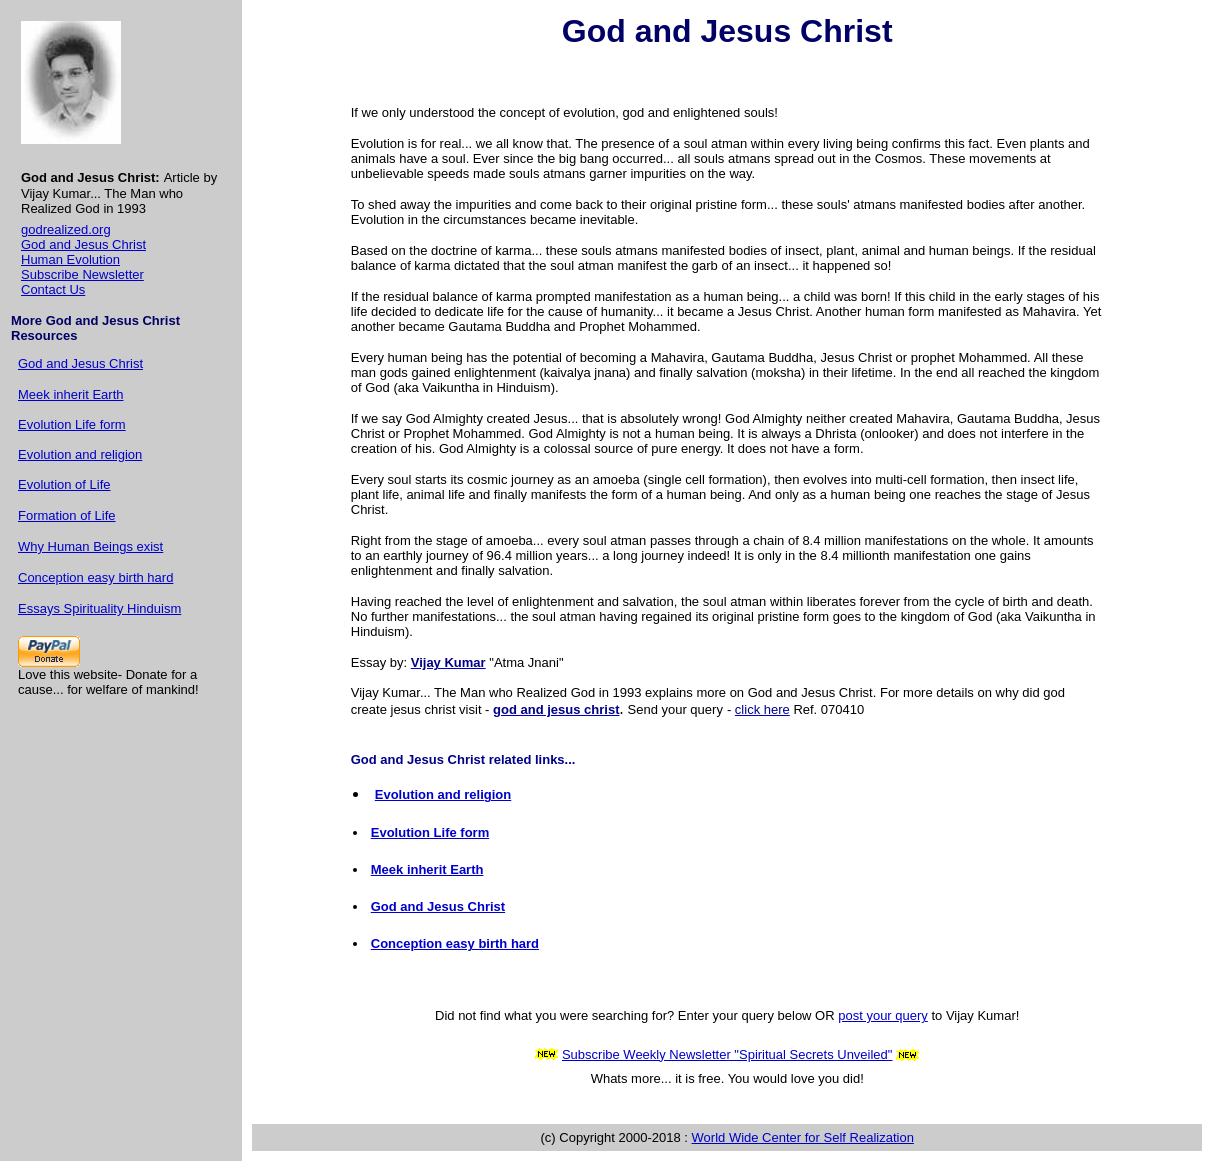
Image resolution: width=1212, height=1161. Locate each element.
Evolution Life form (72, 424)
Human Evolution (70, 259)
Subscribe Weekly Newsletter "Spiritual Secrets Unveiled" (727, 1054)
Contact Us (53, 289)
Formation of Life (67, 515)
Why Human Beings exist (90, 546)
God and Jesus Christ (83, 244)
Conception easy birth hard (95, 577)
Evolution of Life (64, 484)
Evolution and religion (80, 454)
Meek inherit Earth (71, 394)
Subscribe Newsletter (82, 274)
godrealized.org (66, 229)
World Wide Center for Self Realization (803, 1137)
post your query (883, 1015)
